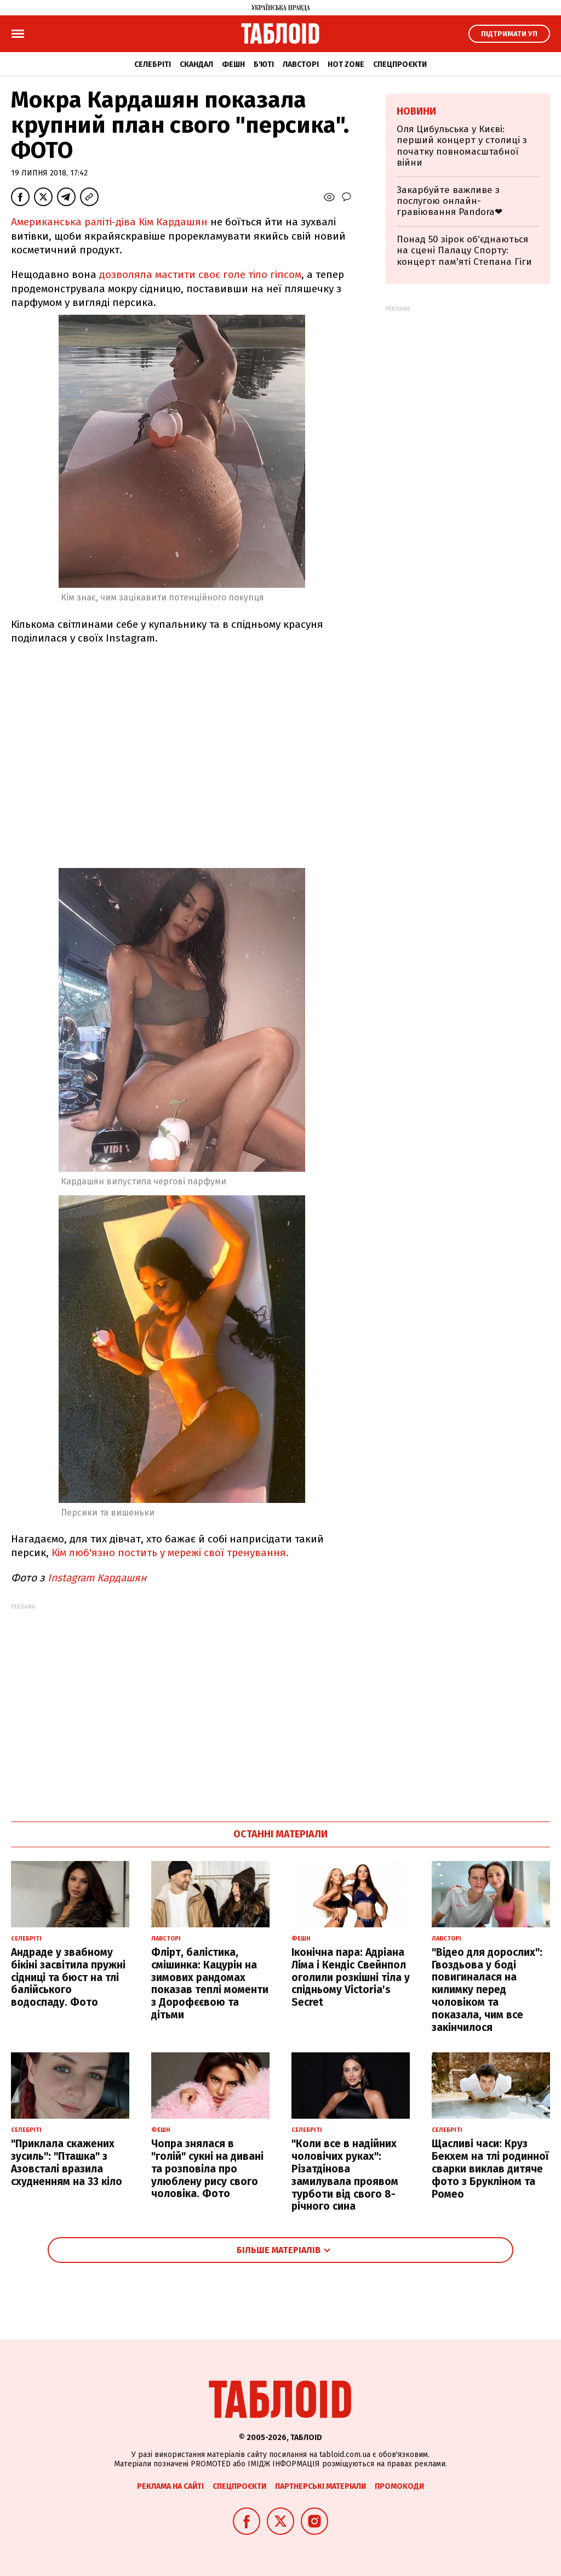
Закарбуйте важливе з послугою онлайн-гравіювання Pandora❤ (449, 201)
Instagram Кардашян (98, 1577)
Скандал (196, 64)
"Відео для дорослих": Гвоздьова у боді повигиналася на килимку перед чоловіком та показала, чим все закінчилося (487, 1990)
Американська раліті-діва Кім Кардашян (109, 221)
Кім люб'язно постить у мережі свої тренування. (171, 1552)
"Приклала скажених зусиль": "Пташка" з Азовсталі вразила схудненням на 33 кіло (66, 2162)
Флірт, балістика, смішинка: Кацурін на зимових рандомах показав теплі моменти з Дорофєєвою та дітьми (209, 1983)
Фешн (233, 64)
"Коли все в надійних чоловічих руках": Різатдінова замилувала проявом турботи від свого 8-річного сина (344, 2174)
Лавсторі (301, 64)
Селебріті (152, 64)
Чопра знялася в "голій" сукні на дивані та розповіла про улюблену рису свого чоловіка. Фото (207, 2168)
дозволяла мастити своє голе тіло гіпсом (198, 274)
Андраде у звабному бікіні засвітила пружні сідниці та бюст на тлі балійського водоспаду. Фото (68, 1977)
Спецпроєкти (400, 64)
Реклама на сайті (170, 2486)
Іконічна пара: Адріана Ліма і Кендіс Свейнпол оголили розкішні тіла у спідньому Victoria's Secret (350, 1977)
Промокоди (399, 2486)
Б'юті (264, 64)
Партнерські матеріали (320, 2486)
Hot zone (346, 64)
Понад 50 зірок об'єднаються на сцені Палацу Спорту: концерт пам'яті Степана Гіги (464, 251)
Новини (416, 111)
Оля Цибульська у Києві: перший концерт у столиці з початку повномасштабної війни (462, 145)
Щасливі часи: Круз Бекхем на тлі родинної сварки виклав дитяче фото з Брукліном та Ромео (490, 2168)
